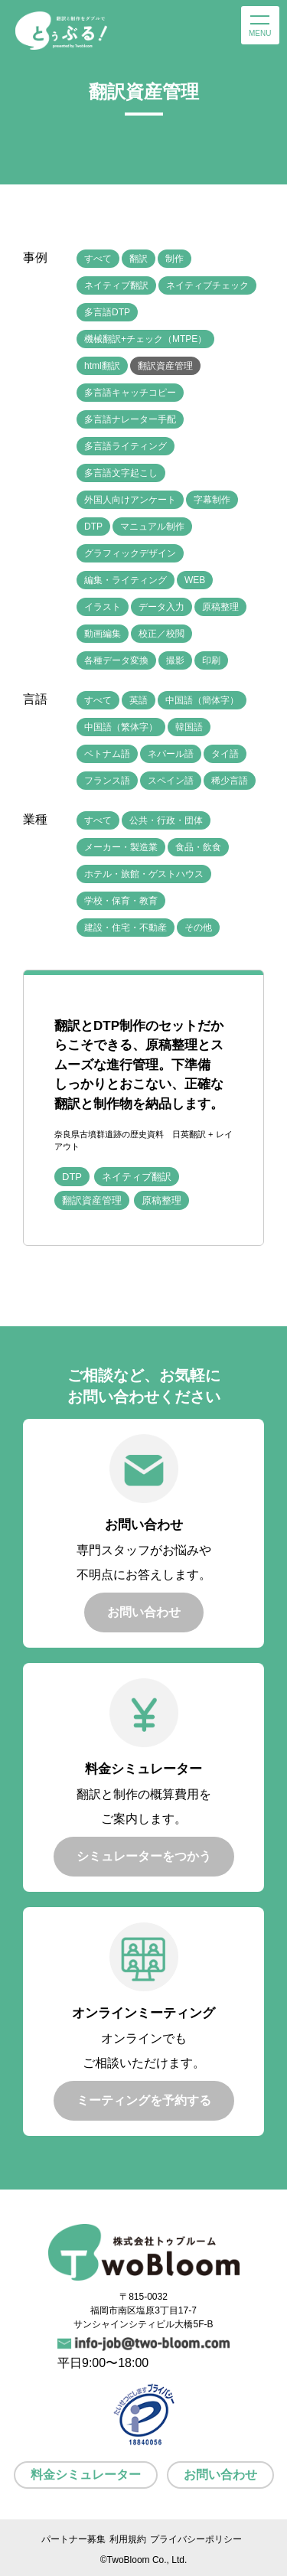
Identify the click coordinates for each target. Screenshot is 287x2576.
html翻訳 (102, 365)
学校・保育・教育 (121, 900)
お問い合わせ (220, 2474)
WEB (194, 580)
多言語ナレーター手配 (130, 419)
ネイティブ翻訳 (116, 285)
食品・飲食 (198, 847)
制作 (174, 258)
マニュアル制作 (152, 526)
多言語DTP (107, 312)
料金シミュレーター (86, 2474)
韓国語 (189, 727)
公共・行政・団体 (166, 820)
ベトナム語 (107, 753)
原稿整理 (220, 607)
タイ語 (225, 753)
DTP (93, 526)
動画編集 (102, 633)
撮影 (175, 660)
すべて (98, 258)
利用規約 (127, 2539)
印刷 (211, 660)
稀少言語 (229, 780)
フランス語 (107, 780)
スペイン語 (171, 780)
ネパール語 (171, 753)
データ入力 (161, 607)
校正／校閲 (161, 633)
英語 (138, 700)
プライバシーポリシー (196, 2539)
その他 (198, 927)
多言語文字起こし (121, 473)
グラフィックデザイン (130, 553)
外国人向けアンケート (130, 499)
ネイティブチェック (207, 285)
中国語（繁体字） (121, 727)
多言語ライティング (125, 446)
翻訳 (138, 258)
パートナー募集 (73, 2539)
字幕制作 (212, 499)
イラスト (102, 607)
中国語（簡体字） (202, 700)
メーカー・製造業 (121, 847)
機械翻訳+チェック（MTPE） (145, 339)
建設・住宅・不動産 (125, 927)
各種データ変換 (116, 660)
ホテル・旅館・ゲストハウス (144, 874)
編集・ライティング (125, 580)
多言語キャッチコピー (130, 392)
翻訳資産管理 (165, 365)
